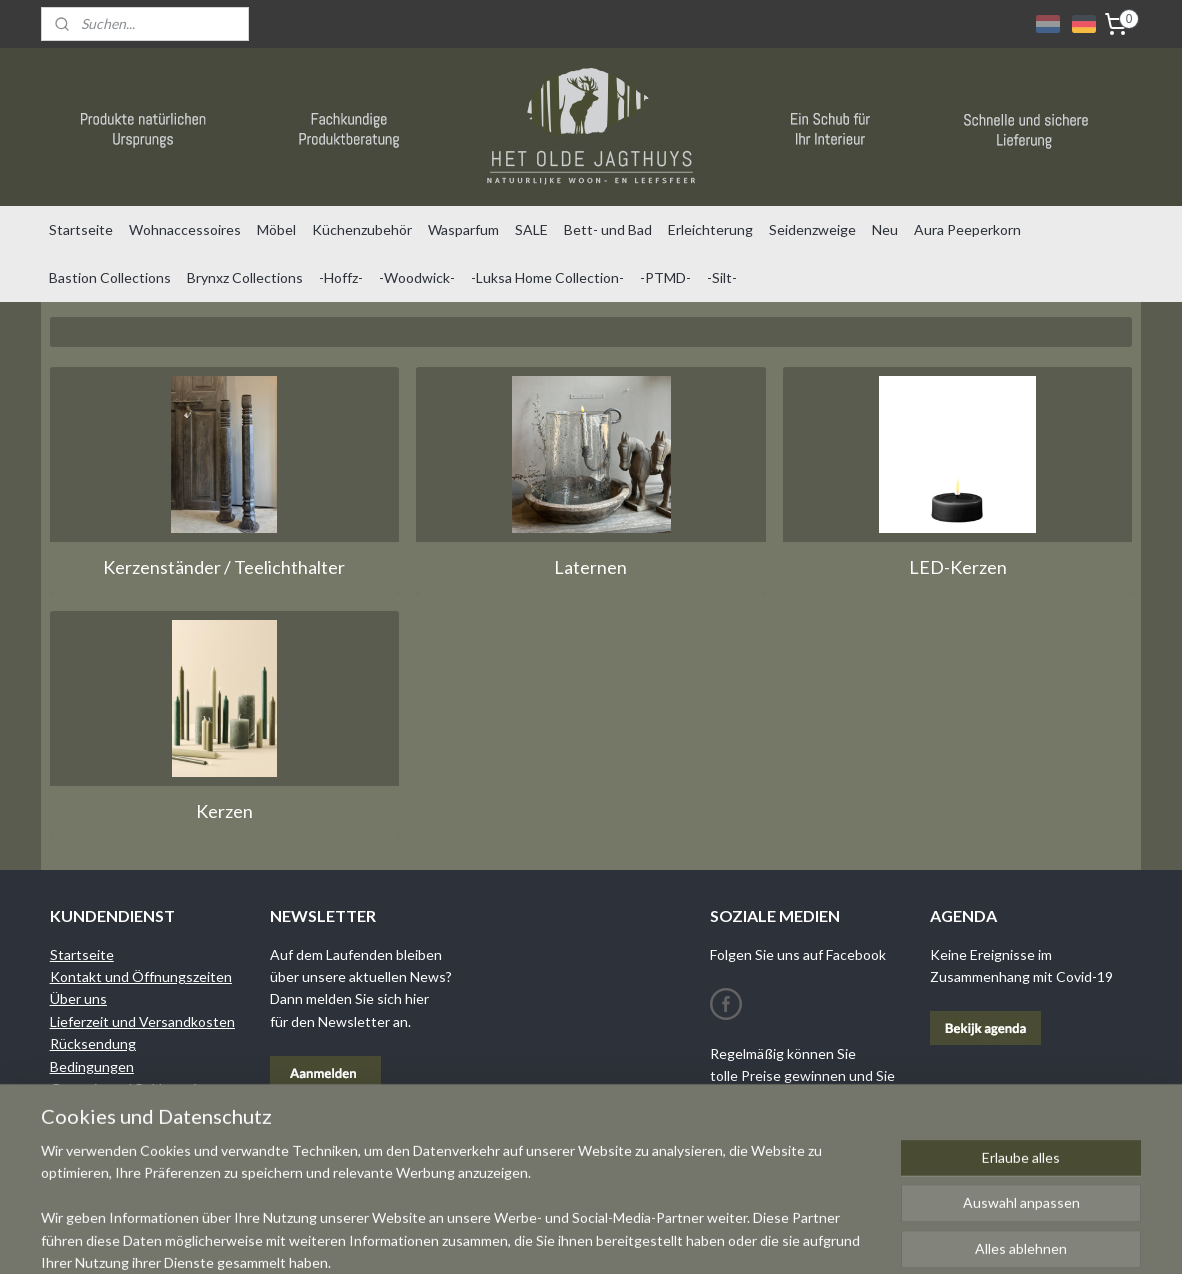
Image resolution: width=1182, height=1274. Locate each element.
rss (684, 1237)
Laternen (590, 567)
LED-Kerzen (958, 567)
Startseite (81, 229)
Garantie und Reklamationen (139, 1088)
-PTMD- (665, 277)
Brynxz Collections (245, 277)
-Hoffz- (341, 277)
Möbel (276, 229)
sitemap (648, 1237)
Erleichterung (710, 229)
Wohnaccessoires (185, 229)
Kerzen (224, 811)
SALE (531, 229)
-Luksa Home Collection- (547, 277)
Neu (885, 229)
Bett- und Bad (608, 229)
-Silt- (722, 277)
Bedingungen (92, 1066)
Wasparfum (463, 229)
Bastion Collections (110, 277)
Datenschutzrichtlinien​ (121, 1110)
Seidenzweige (812, 229)
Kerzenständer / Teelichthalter (224, 567)
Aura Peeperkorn (967, 229)
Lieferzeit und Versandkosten (142, 1021)
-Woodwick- (417, 277)
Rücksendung (93, 1043)
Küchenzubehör (362, 229)
